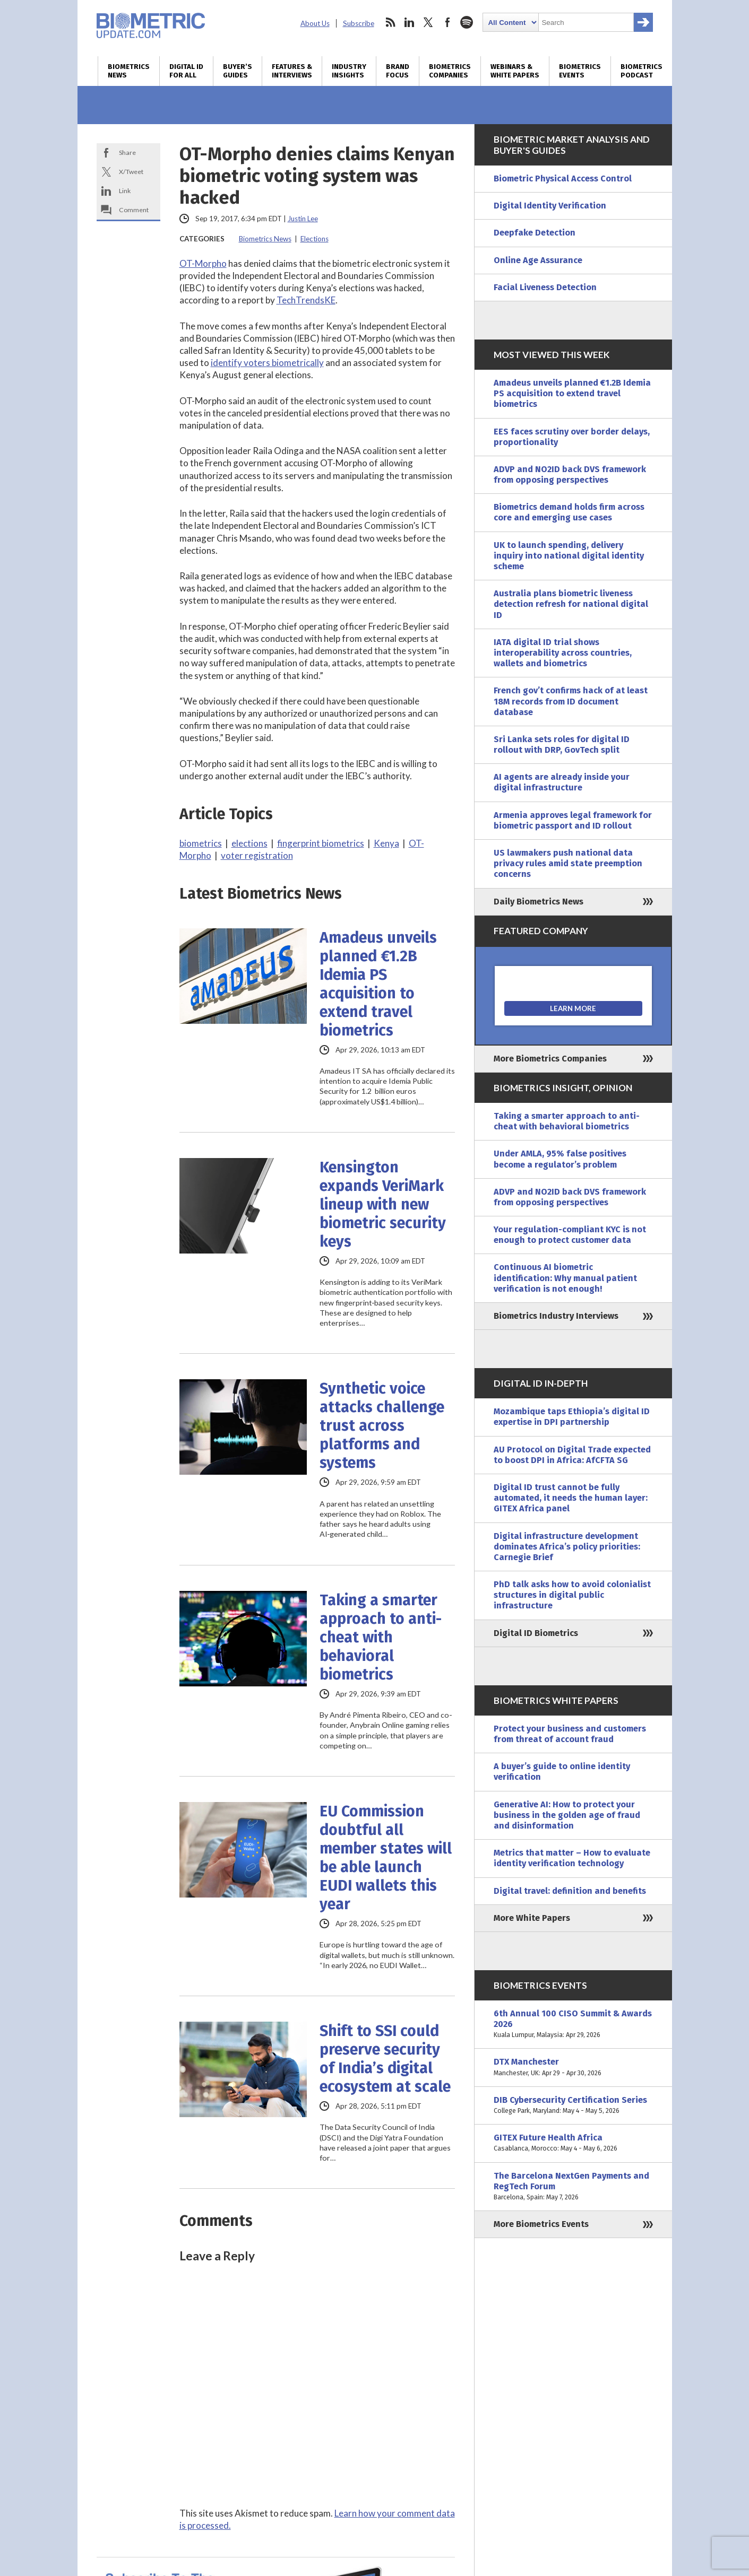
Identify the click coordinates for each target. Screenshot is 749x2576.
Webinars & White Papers (514, 71)
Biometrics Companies (450, 71)
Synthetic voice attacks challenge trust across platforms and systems (382, 1425)
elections (249, 843)
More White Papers (532, 1918)
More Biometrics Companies (550, 1059)
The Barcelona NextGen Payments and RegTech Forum (573, 2187)
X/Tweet (131, 172)
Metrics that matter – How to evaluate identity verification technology (572, 1858)
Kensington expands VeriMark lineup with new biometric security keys (383, 1204)
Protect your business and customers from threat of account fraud (570, 1734)
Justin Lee (303, 218)
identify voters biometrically (267, 362)
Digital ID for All (186, 71)
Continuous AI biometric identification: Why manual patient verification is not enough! (565, 1277)
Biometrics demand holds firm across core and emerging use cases (569, 512)
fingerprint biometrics (320, 843)
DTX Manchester (573, 2067)
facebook (447, 22)
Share (127, 152)
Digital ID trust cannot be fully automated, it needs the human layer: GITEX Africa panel (571, 1497)
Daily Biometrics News (538, 902)
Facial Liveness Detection (545, 287)
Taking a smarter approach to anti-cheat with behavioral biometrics (381, 1637)
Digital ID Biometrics (536, 1633)
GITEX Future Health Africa (573, 2143)
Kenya (386, 843)
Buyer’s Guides (237, 71)
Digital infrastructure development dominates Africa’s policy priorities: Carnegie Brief (567, 1546)
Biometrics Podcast (641, 71)
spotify (466, 22)
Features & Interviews (292, 71)
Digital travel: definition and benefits (570, 1891)
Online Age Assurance (538, 260)
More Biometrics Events (541, 2224)
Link (125, 191)
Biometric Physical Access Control (563, 178)
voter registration (257, 855)
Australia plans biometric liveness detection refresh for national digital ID (571, 604)
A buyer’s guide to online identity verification (562, 1771)
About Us (315, 23)
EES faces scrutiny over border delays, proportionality (572, 437)
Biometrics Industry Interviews (556, 1316)
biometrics (200, 843)
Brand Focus (397, 71)
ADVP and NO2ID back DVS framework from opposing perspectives (570, 474)
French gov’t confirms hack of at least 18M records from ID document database (571, 701)
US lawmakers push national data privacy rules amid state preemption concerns (568, 863)
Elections (314, 238)
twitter (428, 22)
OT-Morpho (203, 263)
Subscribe (358, 23)
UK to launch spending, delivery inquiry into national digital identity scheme (569, 555)
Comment (134, 210)
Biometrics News (129, 71)
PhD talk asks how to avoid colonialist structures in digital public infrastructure (572, 1595)
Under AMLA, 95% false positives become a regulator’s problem (560, 1158)
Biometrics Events (580, 71)
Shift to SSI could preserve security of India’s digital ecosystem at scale (385, 2059)
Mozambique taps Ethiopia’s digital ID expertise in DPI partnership (572, 1416)
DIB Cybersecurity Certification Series (573, 2105)
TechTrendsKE (306, 300)
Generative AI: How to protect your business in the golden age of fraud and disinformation (567, 1815)
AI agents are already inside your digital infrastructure (562, 782)
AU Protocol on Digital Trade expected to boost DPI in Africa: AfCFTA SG (572, 1454)
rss (390, 22)
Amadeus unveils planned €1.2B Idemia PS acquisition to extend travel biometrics (378, 984)
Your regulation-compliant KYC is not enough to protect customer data (570, 1234)
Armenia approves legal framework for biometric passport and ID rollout (573, 820)
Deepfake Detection (534, 233)
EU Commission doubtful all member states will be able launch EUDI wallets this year (386, 1857)
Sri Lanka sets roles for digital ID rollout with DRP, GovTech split (562, 744)
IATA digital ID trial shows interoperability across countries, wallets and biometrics (563, 652)
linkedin (409, 22)
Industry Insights (349, 71)
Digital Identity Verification (550, 206)
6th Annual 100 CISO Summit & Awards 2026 (573, 2024)
